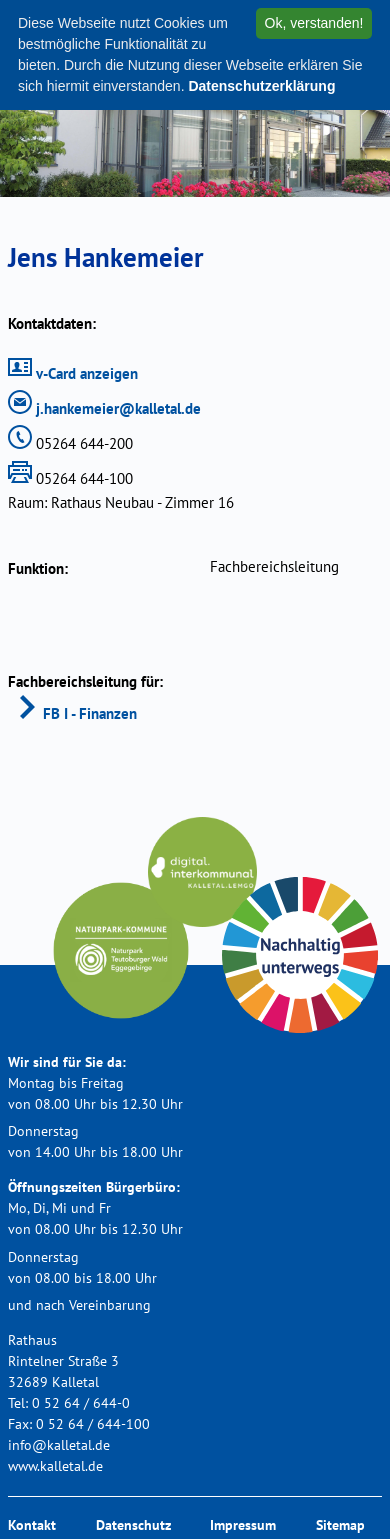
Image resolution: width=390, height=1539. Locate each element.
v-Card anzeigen (73, 373)
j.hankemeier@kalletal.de (104, 408)
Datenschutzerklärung (261, 86)
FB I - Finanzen (76, 713)
